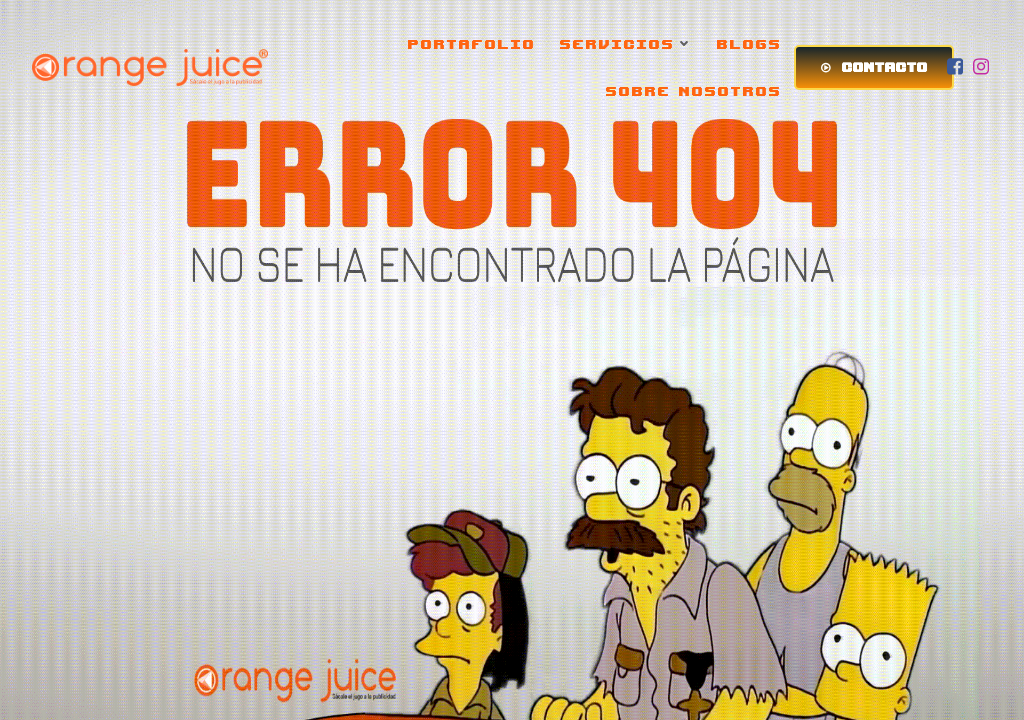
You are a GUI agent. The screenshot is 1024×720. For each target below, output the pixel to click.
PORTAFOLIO (472, 43)
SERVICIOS (626, 43)
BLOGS (749, 43)
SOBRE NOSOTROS (694, 90)
